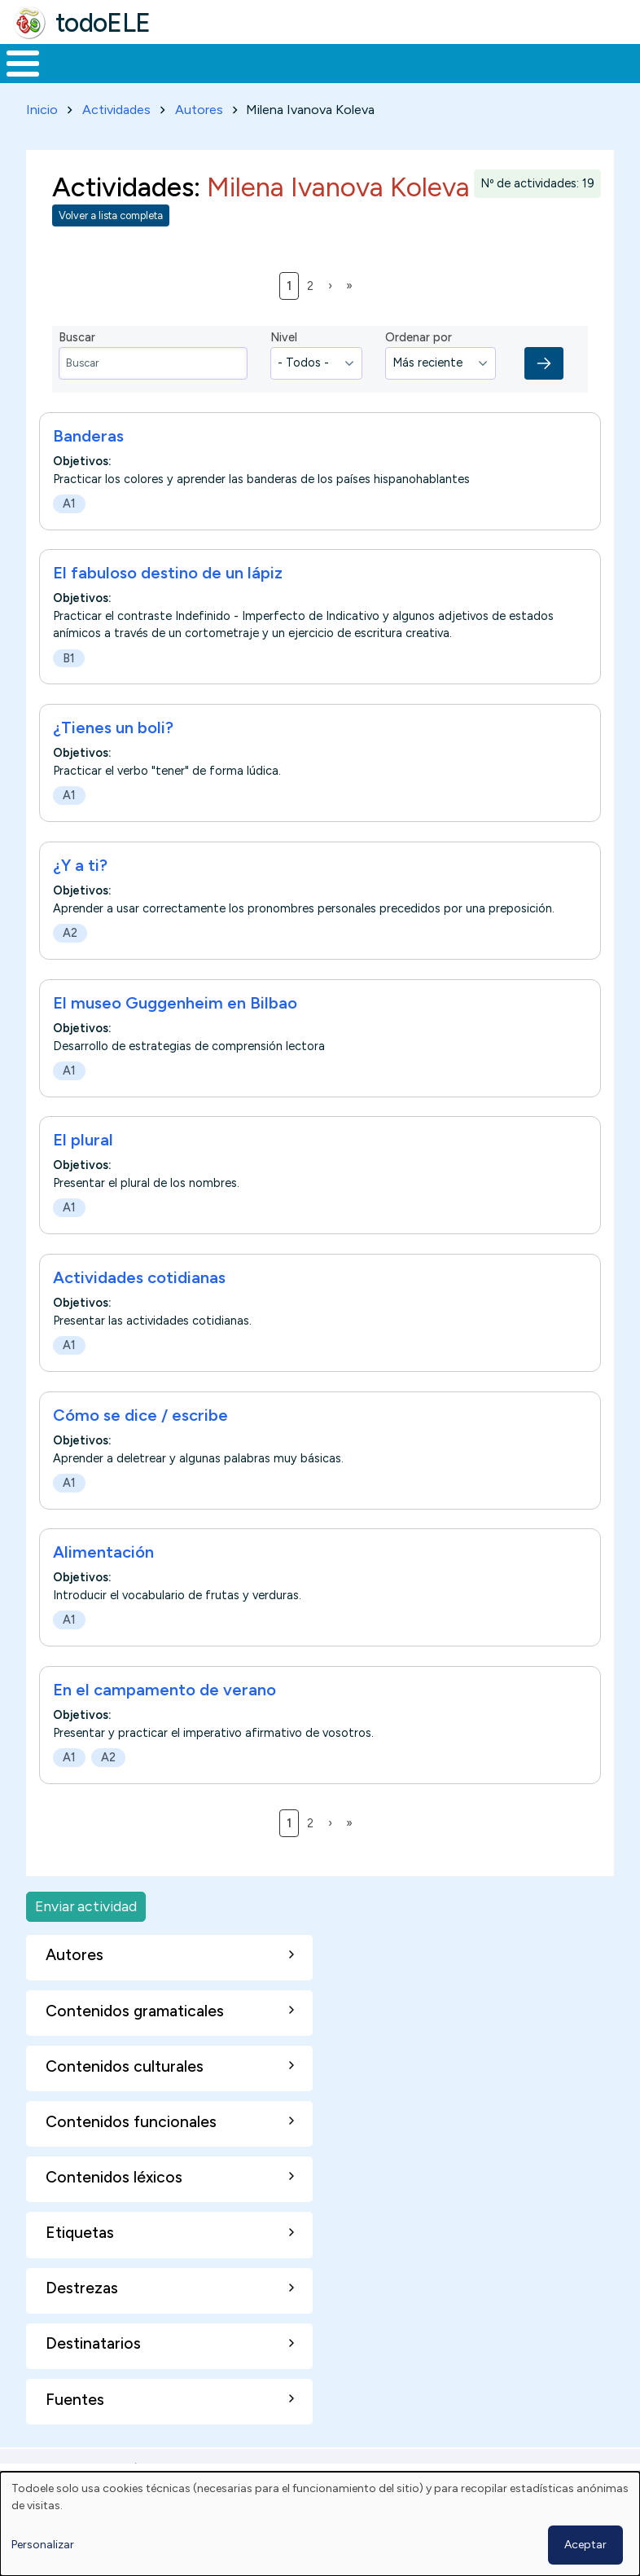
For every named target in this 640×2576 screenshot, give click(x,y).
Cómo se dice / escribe (140, 1445)
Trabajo (280, 78)
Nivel (283, 367)
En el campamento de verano (164, 1720)
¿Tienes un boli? (113, 758)
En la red (355, 78)
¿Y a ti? (80, 895)
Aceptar (585, 2545)
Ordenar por (418, 367)
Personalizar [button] (42, 2545)
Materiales (78, 78)
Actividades (116, 139)
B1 (69, 688)
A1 (69, 533)
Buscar (623, 62)
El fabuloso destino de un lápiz (168, 603)
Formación (183, 78)
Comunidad (550, 78)
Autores (199, 139)
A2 (70, 963)
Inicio (14, 79)
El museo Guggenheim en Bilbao (175, 1033)
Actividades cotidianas (139, 1307)
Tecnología (441, 78)
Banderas (88, 466)
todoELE (103, 22)
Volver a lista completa (111, 246)
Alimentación (103, 1582)
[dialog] (320, 2524)
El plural (83, 1170)
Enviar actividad (86, 1936)
